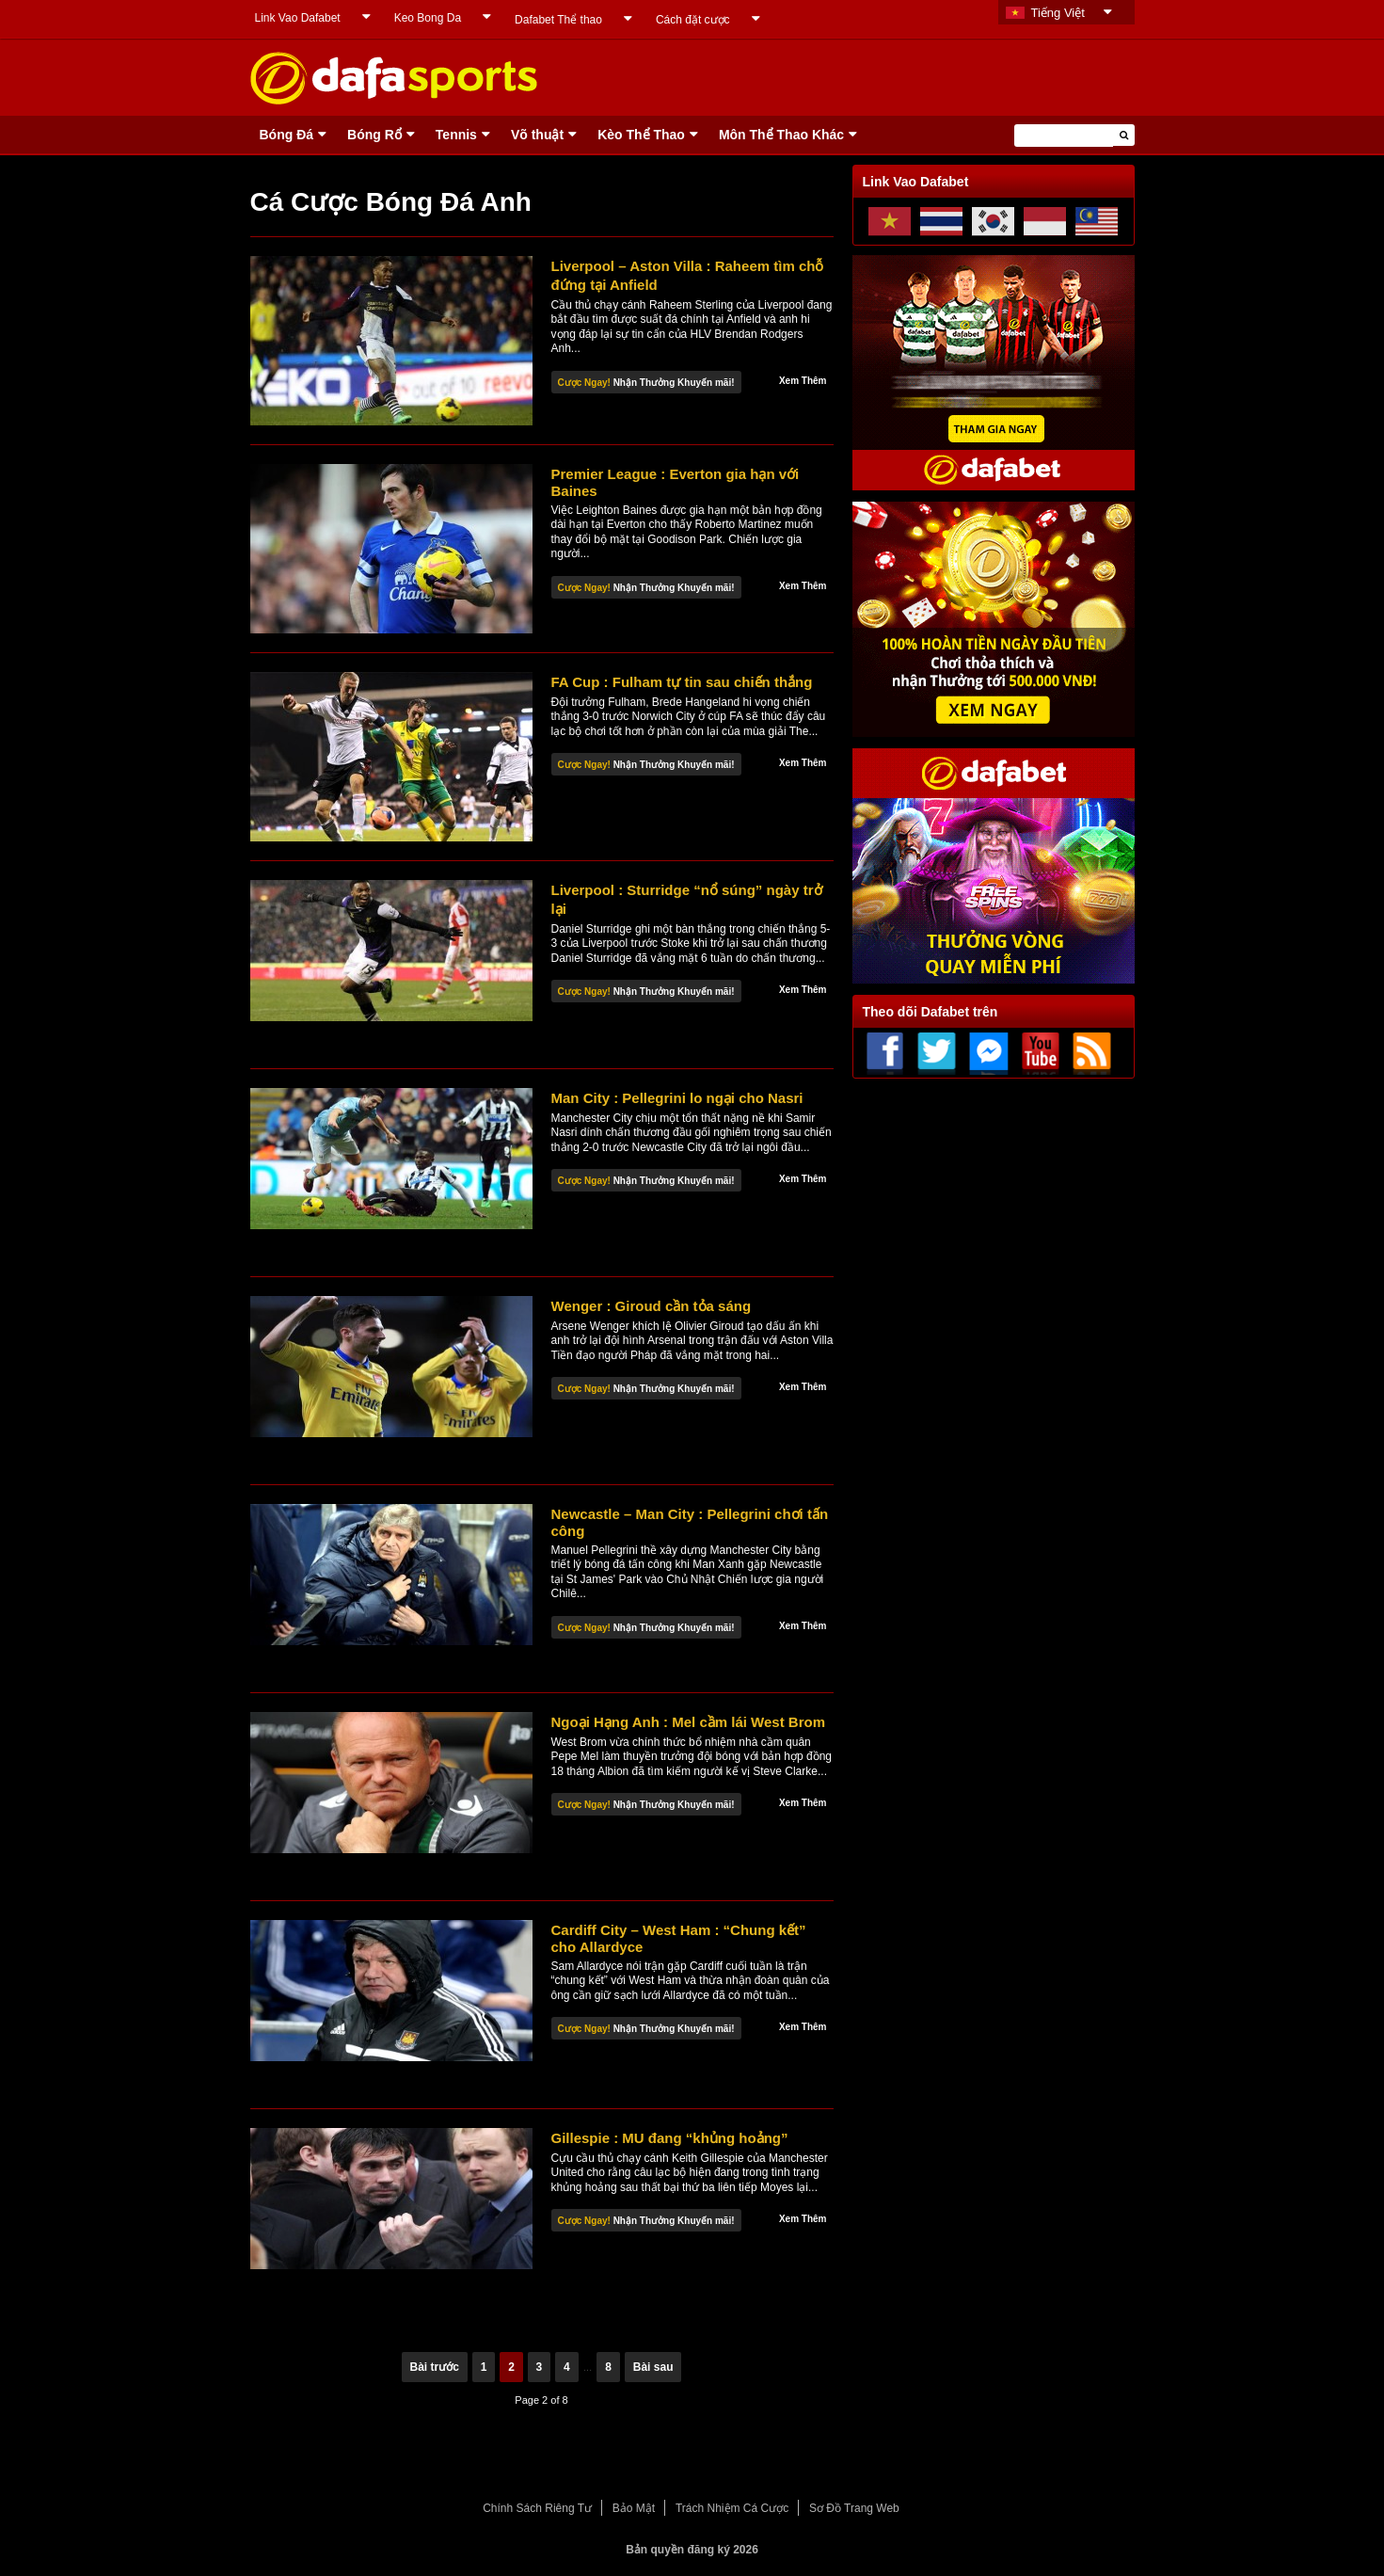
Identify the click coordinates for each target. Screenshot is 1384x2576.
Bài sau (653, 2367)
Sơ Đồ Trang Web (854, 2508)
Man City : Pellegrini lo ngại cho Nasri (677, 1098)
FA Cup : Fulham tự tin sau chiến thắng (682, 682)
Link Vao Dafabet (298, 17)
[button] (1124, 135)
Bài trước (434, 2367)
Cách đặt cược (693, 19)
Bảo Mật (633, 2508)
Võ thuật (537, 134)
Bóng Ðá (287, 134)
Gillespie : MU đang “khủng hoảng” (669, 2138)
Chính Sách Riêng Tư (537, 2508)
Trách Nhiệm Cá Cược (732, 2508)
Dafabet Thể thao (558, 19)
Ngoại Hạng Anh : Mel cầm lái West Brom (688, 1722)
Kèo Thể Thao (641, 134)
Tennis (456, 134)
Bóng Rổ (374, 134)
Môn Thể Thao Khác (781, 134)
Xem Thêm (803, 381)
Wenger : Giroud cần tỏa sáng (651, 1306)
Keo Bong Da (427, 17)
